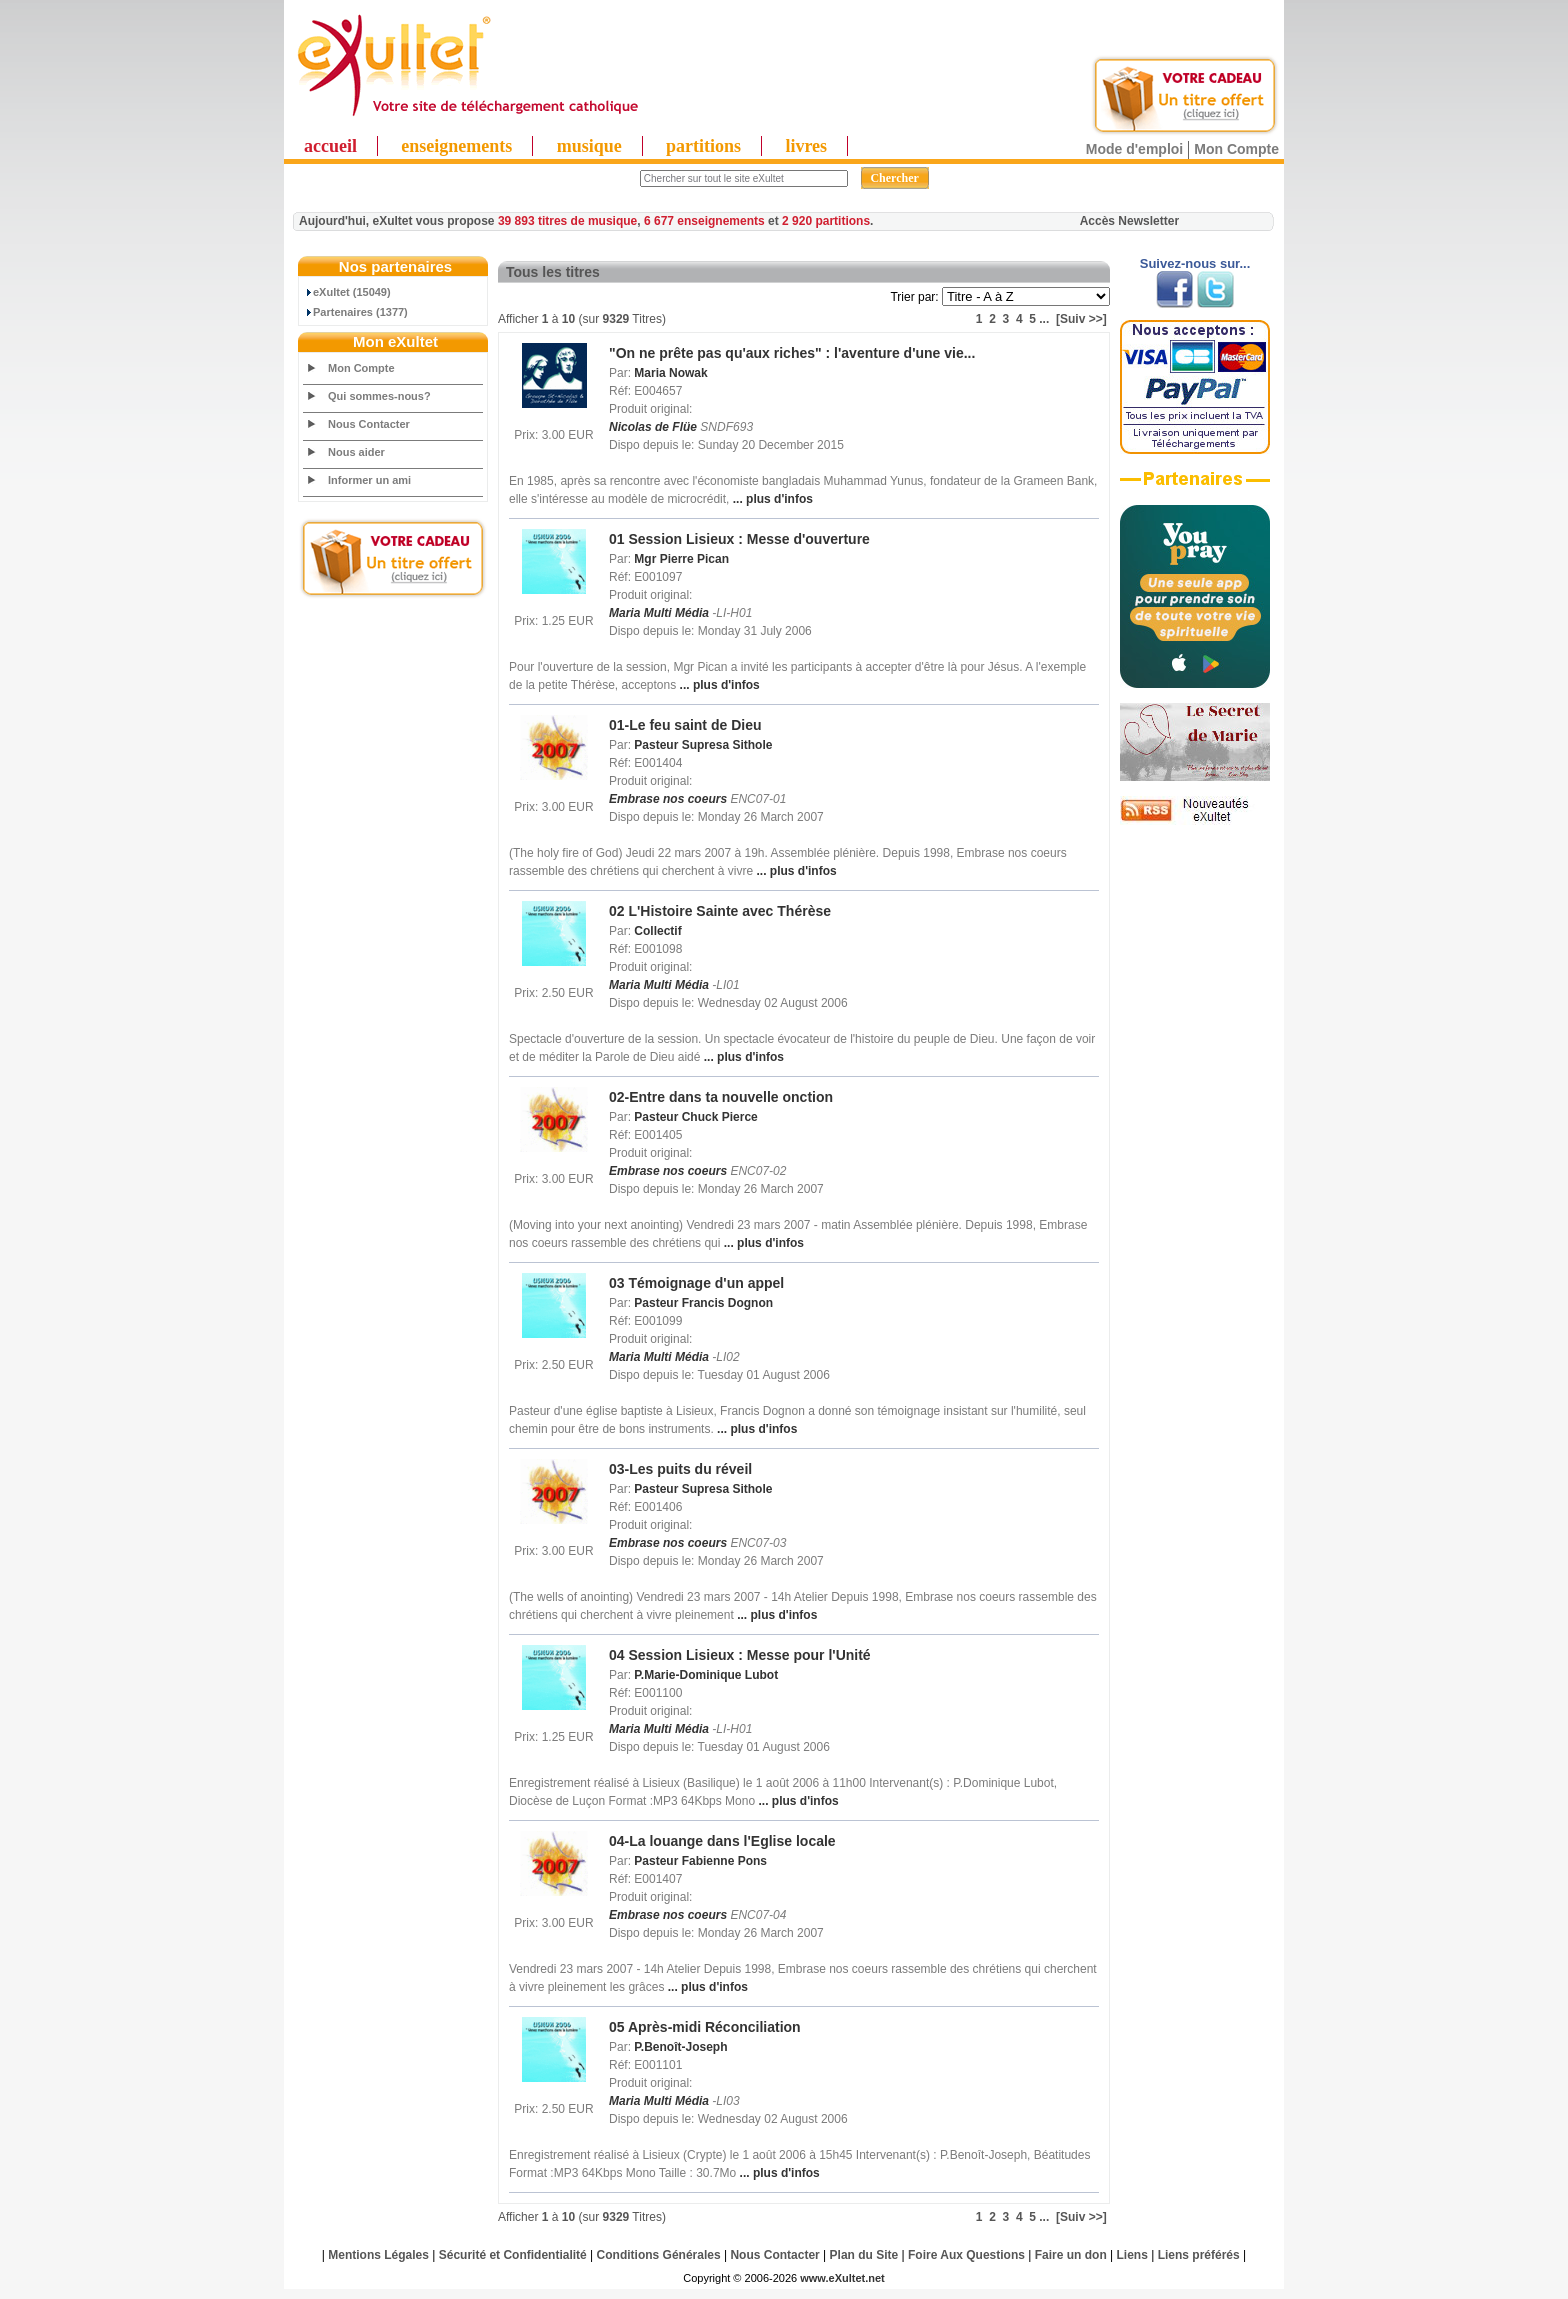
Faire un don (1071, 2255)
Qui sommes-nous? (379, 396)
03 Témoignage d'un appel (696, 1283)
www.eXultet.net (842, 2278)
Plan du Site (864, 2255)
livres (806, 146)
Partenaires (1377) (356, 312)
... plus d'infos (771, 499)
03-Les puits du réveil (680, 1469)
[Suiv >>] (1081, 319)
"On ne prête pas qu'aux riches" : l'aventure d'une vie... (792, 353)
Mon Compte (1236, 149)
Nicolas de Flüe (653, 427)
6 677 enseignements (704, 221)
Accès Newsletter (1129, 221)
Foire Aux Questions (966, 2255)
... (1044, 319)
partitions (703, 146)
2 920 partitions (826, 221)
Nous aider (356, 452)
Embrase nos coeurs (668, 799)
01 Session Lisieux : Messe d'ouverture (739, 539)
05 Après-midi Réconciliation (705, 2027)
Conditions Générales (659, 2255)
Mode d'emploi (1134, 149)
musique (589, 146)
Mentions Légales (378, 2255)
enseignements (456, 146)
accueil (330, 146)
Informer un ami (369, 480)
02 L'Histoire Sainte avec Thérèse (720, 911)
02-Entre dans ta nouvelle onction (721, 1097)
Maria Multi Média (659, 613)
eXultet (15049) (347, 292)
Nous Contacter (369, 424)
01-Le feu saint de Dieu (685, 725)
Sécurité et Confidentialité (513, 2255)
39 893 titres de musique (567, 221)
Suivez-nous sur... (1195, 263)
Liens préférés (1199, 2255)
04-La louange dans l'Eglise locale (722, 1841)
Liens (1132, 2255)
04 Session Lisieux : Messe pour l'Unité (740, 1655)
